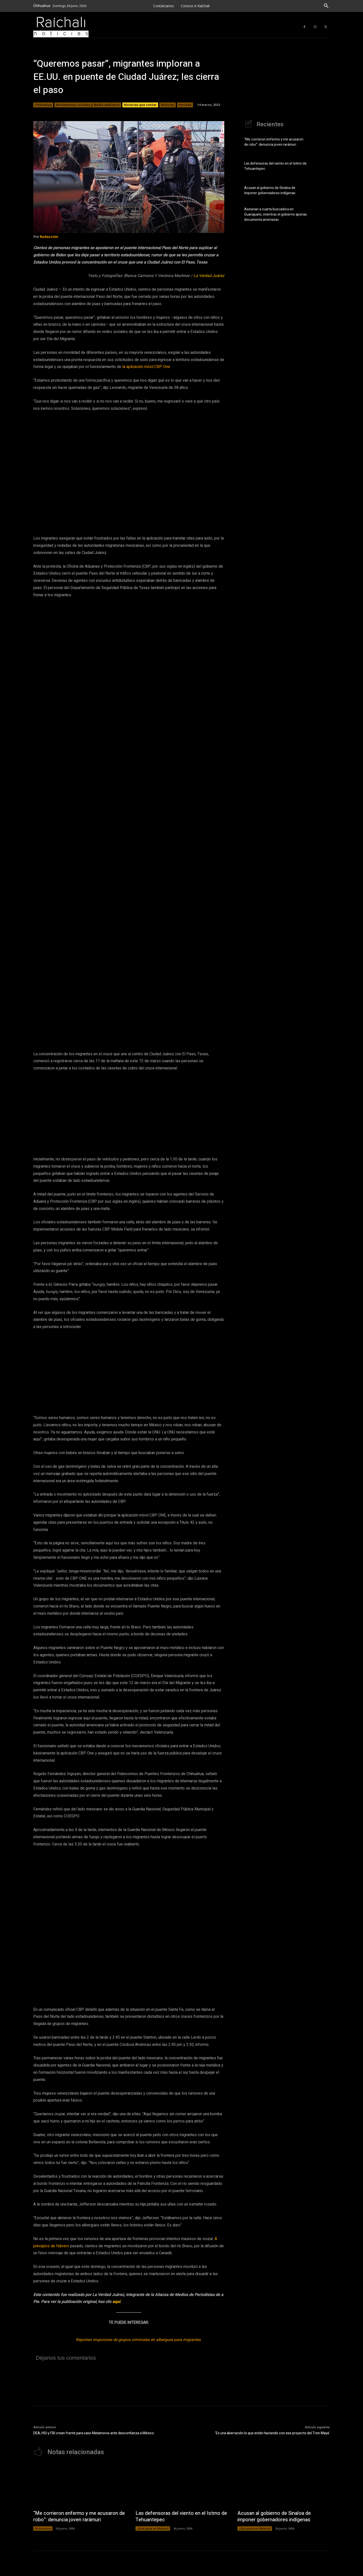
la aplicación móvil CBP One (146, 367)
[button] (326, 5)
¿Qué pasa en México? (153, 2528)
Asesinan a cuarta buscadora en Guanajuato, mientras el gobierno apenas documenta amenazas (275, 215)
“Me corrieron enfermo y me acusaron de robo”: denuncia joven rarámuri (273, 142)
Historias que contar (140, 104)
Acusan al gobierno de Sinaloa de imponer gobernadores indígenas (269, 190)
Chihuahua (43, 104)
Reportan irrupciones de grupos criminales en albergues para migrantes (138, 2340)
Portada (185, 104)
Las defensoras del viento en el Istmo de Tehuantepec (181, 2517)
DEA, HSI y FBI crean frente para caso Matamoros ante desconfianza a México (93, 2433)
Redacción (49, 236)
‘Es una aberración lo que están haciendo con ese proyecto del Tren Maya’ (272, 2433)
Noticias (167, 104)
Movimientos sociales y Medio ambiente (87, 104)
